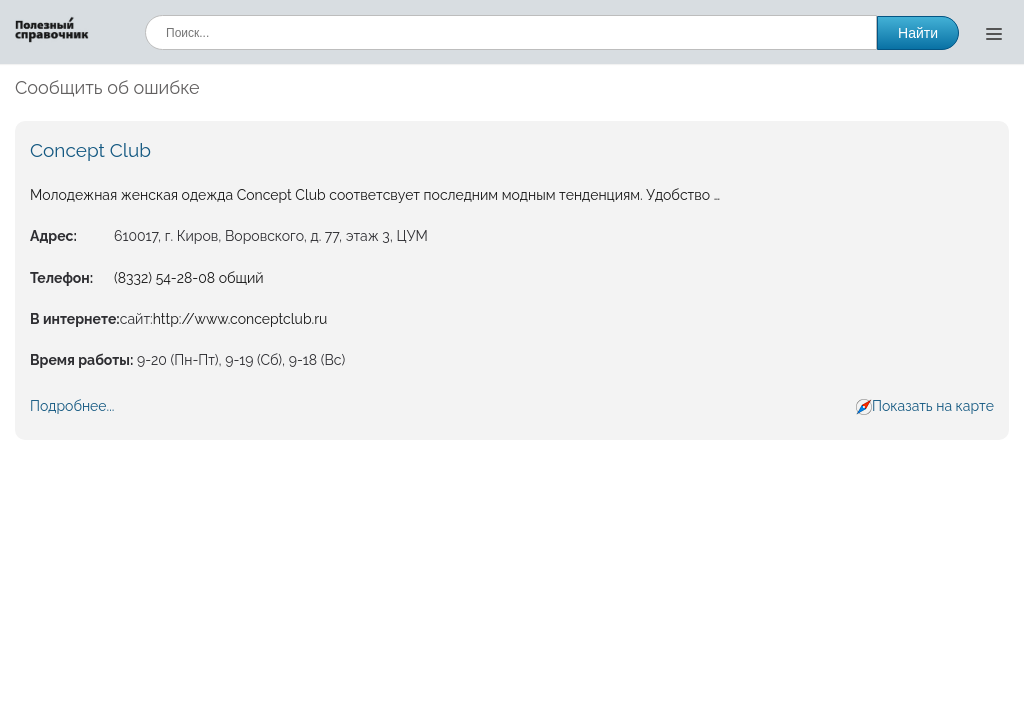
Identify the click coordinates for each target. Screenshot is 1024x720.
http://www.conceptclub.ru (240, 319)
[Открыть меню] (994, 33)
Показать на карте (933, 406)
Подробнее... (72, 406)
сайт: (136, 319)
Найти (918, 33)
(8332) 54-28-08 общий (189, 278)
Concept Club (90, 150)
